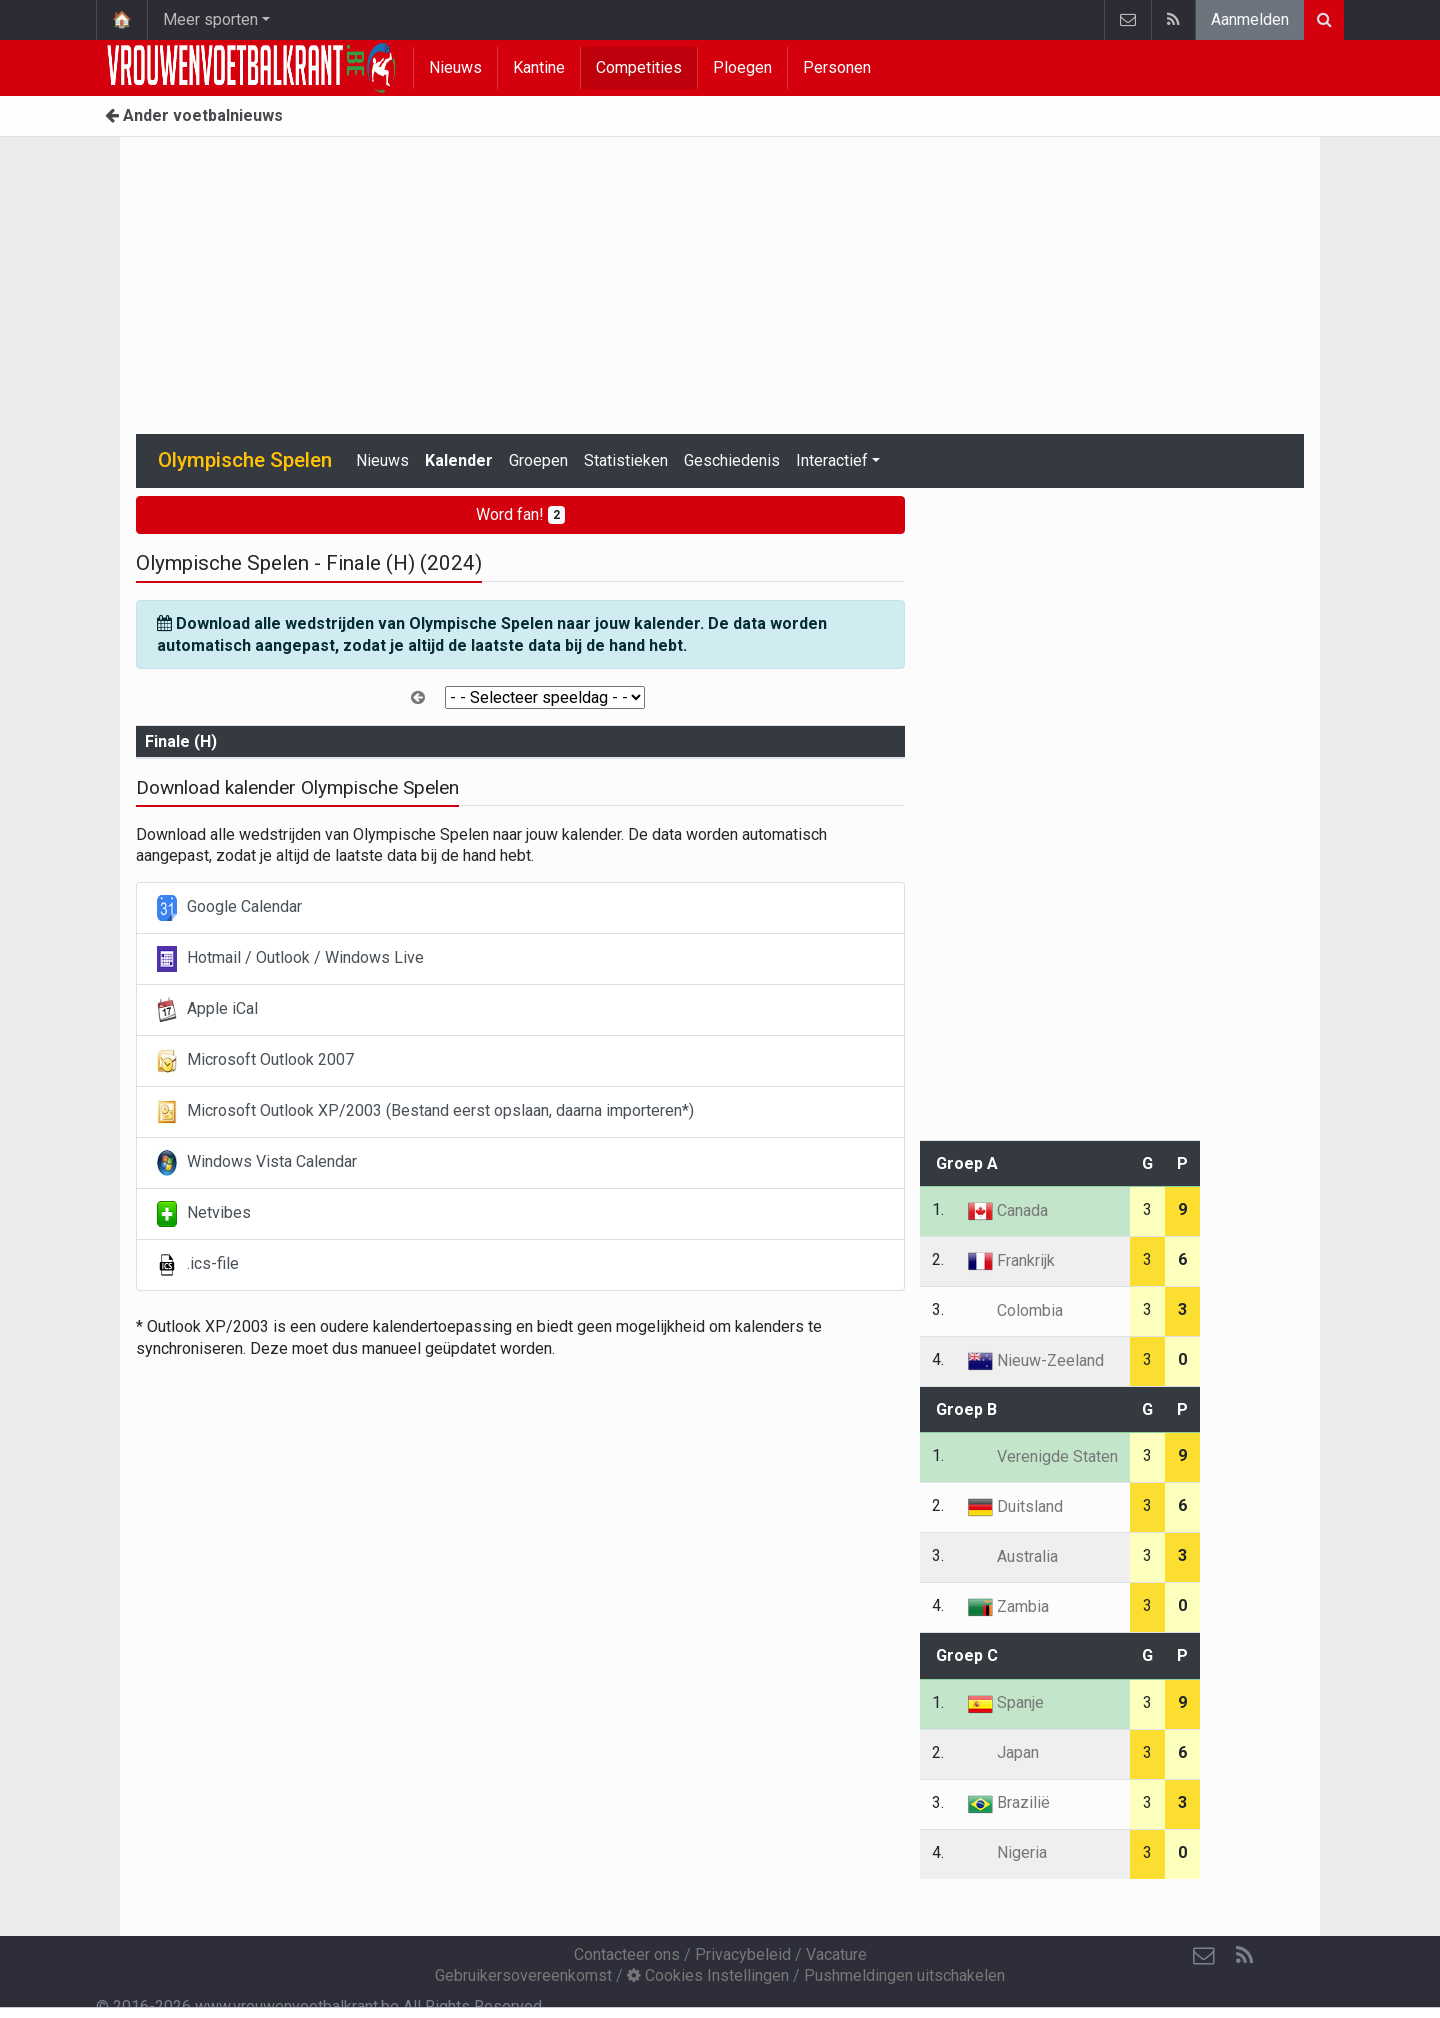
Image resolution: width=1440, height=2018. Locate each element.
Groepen (538, 460)
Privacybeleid (743, 1954)
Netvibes (204, 1214)
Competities (639, 67)
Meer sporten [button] (210, 19)
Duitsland (1015, 1506)
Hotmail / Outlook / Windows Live (290, 959)
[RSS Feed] (1244, 1956)
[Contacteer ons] (1204, 1956)
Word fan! (520, 514)
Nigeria (1007, 1852)
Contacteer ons (627, 1954)
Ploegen (742, 67)
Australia (1013, 1556)
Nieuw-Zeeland (1036, 1360)
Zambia (1008, 1606)
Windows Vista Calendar (257, 1163)
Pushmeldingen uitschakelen (904, 1975)
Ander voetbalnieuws (194, 115)
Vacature (836, 1954)
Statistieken (626, 460)
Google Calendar (229, 908)
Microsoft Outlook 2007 (255, 1061)
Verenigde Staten (1043, 1456)
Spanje (1006, 1702)
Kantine (539, 67)
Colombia (1015, 1310)
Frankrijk (1011, 1260)
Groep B (966, 1409)
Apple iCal (207, 1010)
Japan (1003, 1752)
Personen (837, 67)
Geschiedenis (732, 460)
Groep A (967, 1163)
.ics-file (198, 1265)
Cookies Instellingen (708, 1975)
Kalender (459, 460)
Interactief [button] (832, 460)
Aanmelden (1250, 19)
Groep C (967, 1655)
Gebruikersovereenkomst (523, 1975)
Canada (1008, 1210)
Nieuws (455, 67)
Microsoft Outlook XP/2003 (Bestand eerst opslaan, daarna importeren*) (425, 1112)
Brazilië (1009, 1802)
